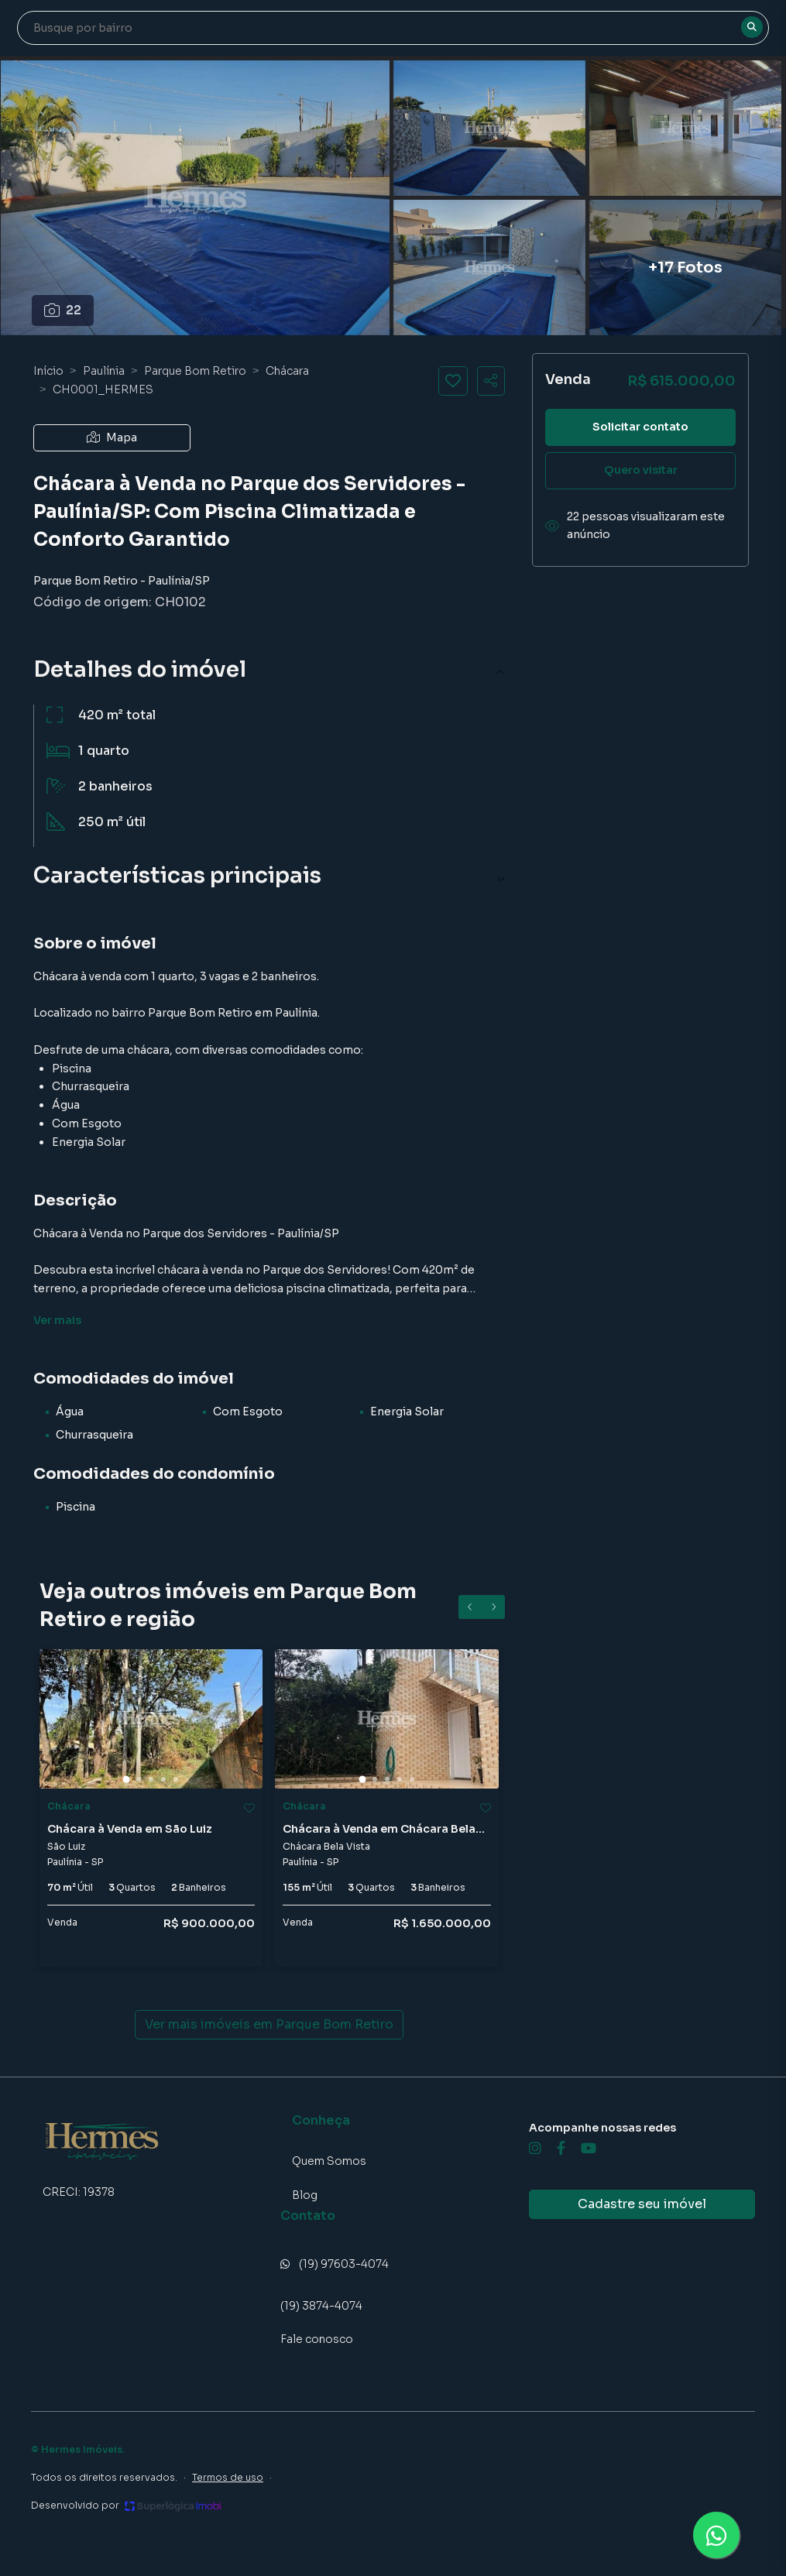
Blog (304, 2195)
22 (62, 310)
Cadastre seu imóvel (642, 2204)
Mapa (112, 437)
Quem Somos (329, 2161)
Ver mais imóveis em (269, 2024)
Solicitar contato (640, 427)
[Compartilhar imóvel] (491, 381)
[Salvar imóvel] (453, 381)
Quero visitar (641, 470)
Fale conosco (316, 2339)
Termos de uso (227, 2477)
